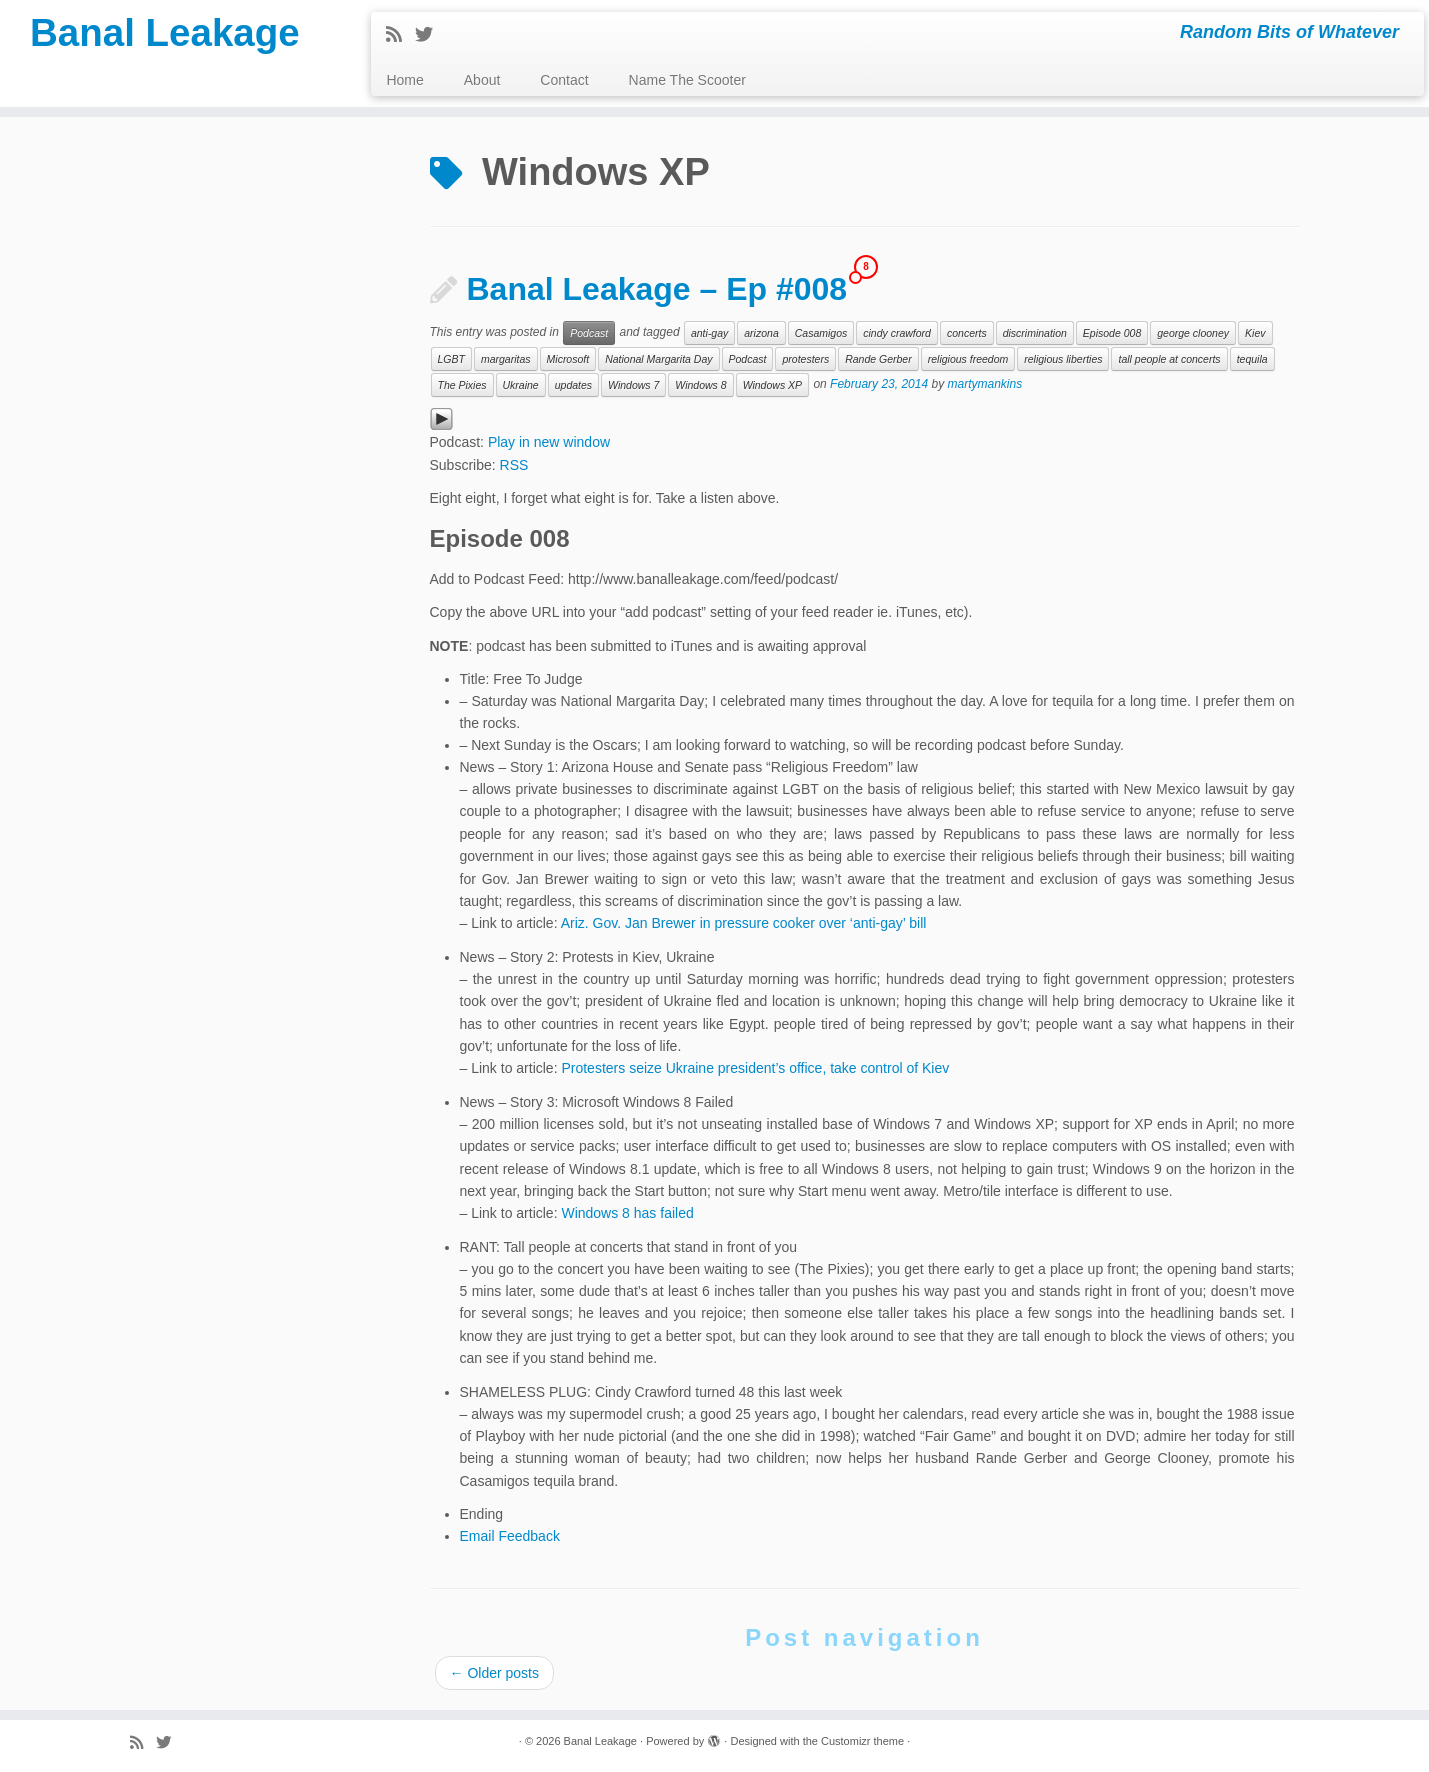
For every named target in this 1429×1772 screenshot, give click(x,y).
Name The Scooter (687, 80)
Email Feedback (510, 1536)
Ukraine (521, 385)
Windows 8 (700, 385)
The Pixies (462, 385)
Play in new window (549, 442)
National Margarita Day (658, 359)
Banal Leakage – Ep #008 (657, 289)
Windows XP (772, 385)
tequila (1252, 359)
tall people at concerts (1169, 359)
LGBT (451, 359)
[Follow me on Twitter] (430, 35)
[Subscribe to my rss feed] (400, 35)
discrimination (1035, 333)
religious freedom (968, 359)
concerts (967, 333)
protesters (805, 359)
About (482, 80)
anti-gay (709, 333)
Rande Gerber (878, 359)
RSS (514, 465)
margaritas (506, 359)
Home (404, 80)
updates (573, 385)
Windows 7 (633, 385)
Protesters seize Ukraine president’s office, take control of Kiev (755, 1068)
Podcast (589, 333)
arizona (761, 333)
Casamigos (821, 333)
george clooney (1193, 333)
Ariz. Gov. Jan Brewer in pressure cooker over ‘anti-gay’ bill (744, 923)
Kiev (1255, 333)
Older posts (494, 1673)
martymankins (985, 385)
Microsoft (568, 359)
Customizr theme (862, 1741)
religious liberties (1063, 359)
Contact (564, 80)
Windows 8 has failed (627, 1213)
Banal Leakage (165, 35)
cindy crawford (897, 333)
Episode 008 (1112, 333)
